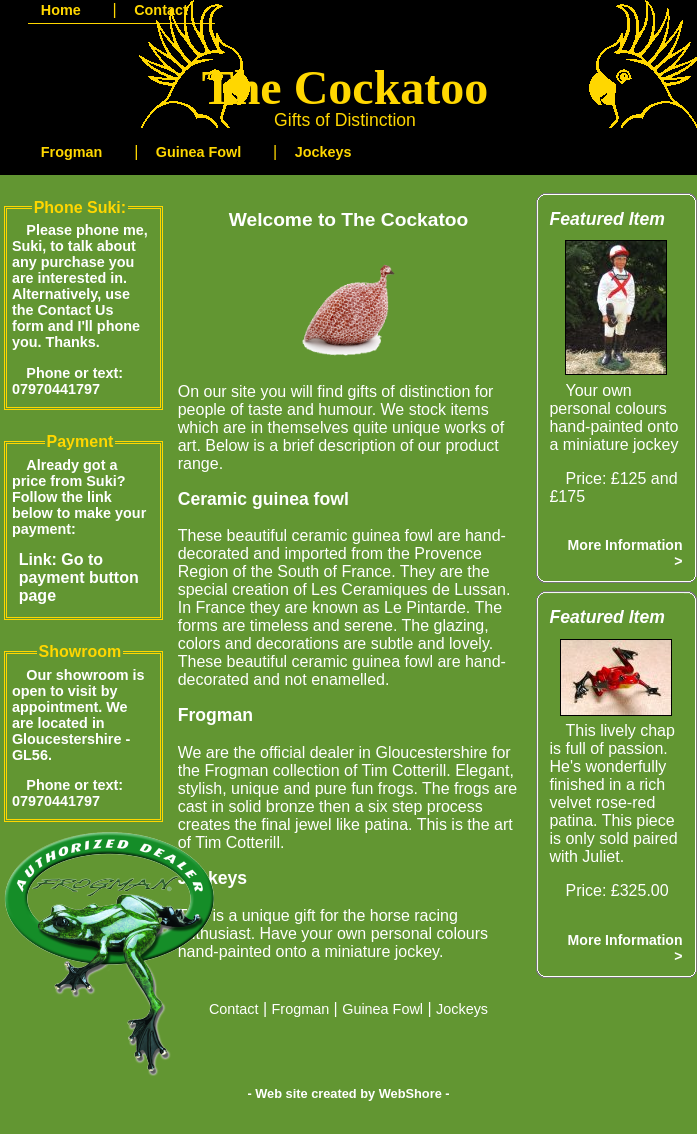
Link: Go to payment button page (79, 577)
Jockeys (462, 1009)
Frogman (301, 1009)
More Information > (625, 553)
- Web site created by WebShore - (348, 1093)
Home (61, 10)
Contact (234, 1009)
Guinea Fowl (382, 1009)
